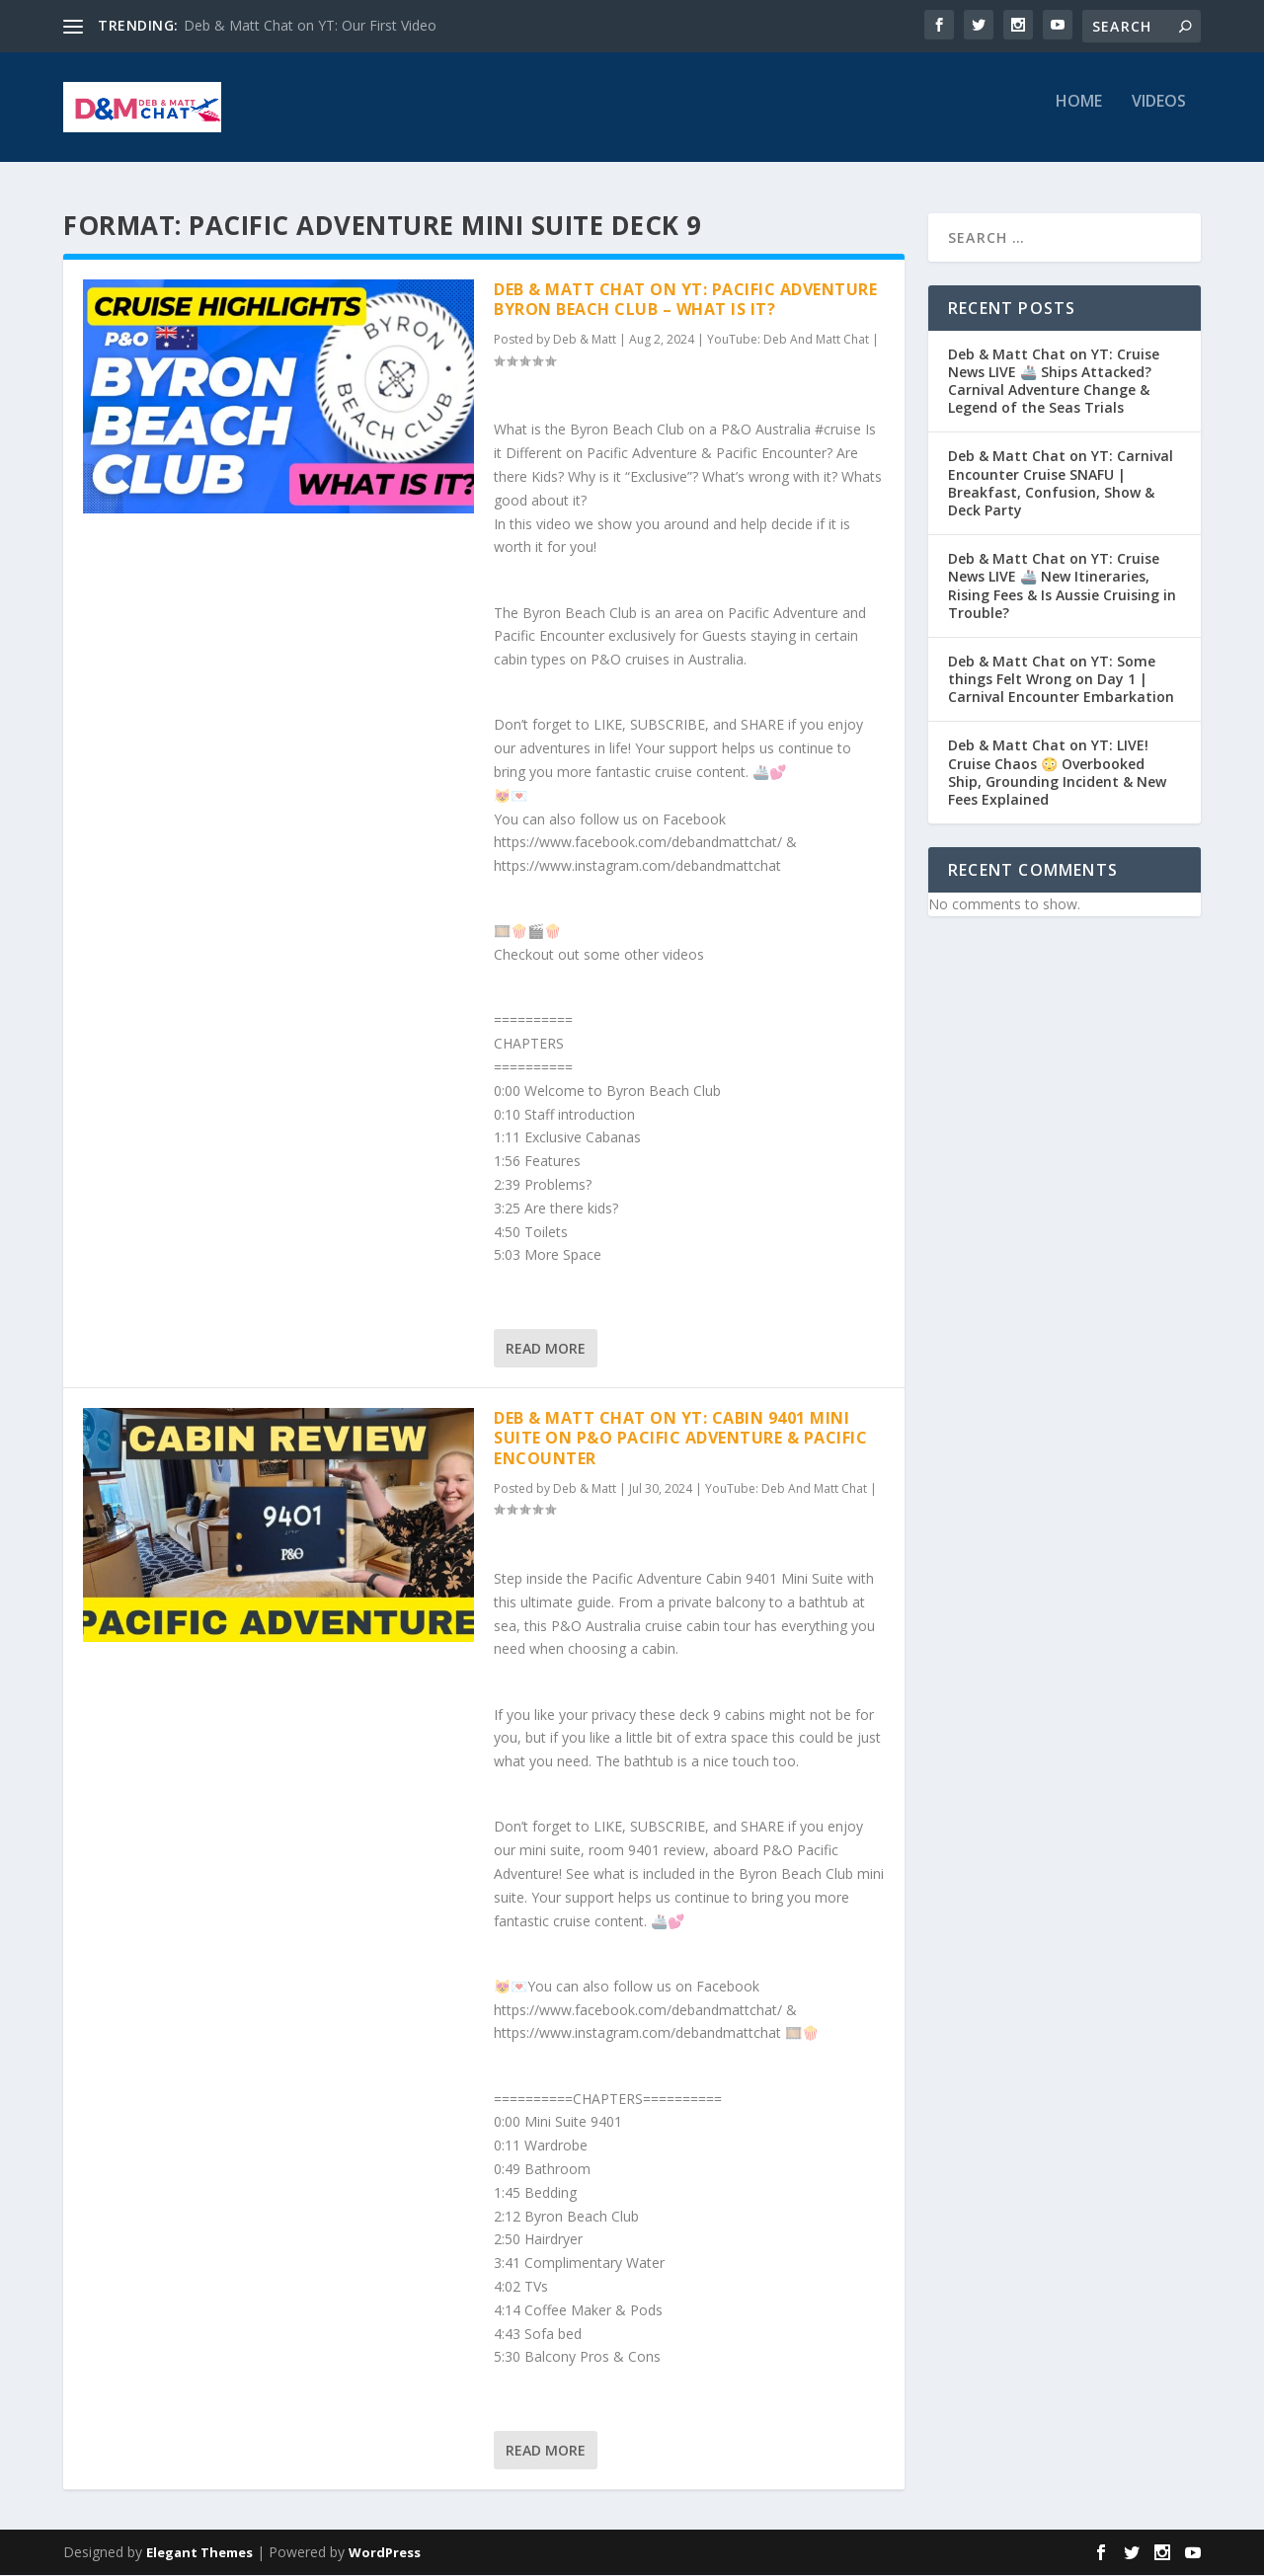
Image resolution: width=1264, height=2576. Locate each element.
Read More (546, 1349)
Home (1079, 115)
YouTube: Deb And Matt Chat (788, 341)
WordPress (385, 2553)
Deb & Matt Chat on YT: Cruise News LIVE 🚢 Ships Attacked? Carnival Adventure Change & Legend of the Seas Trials (1053, 382)
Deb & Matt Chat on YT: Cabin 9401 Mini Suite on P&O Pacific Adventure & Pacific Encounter (680, 1439)
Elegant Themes (199, 2553)
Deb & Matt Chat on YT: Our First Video (310, 25)
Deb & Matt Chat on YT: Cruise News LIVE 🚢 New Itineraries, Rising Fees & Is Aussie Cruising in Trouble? (1062, 587)
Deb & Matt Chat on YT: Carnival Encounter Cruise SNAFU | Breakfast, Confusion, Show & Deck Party (1060, 484)
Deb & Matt (584, 341)
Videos (1159, 115)
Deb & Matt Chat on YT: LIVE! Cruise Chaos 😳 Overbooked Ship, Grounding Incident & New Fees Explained (1057, 774)
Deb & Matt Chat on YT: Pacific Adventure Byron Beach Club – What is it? (685, 300)
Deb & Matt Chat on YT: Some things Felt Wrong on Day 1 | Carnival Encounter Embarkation (1061, 680)
